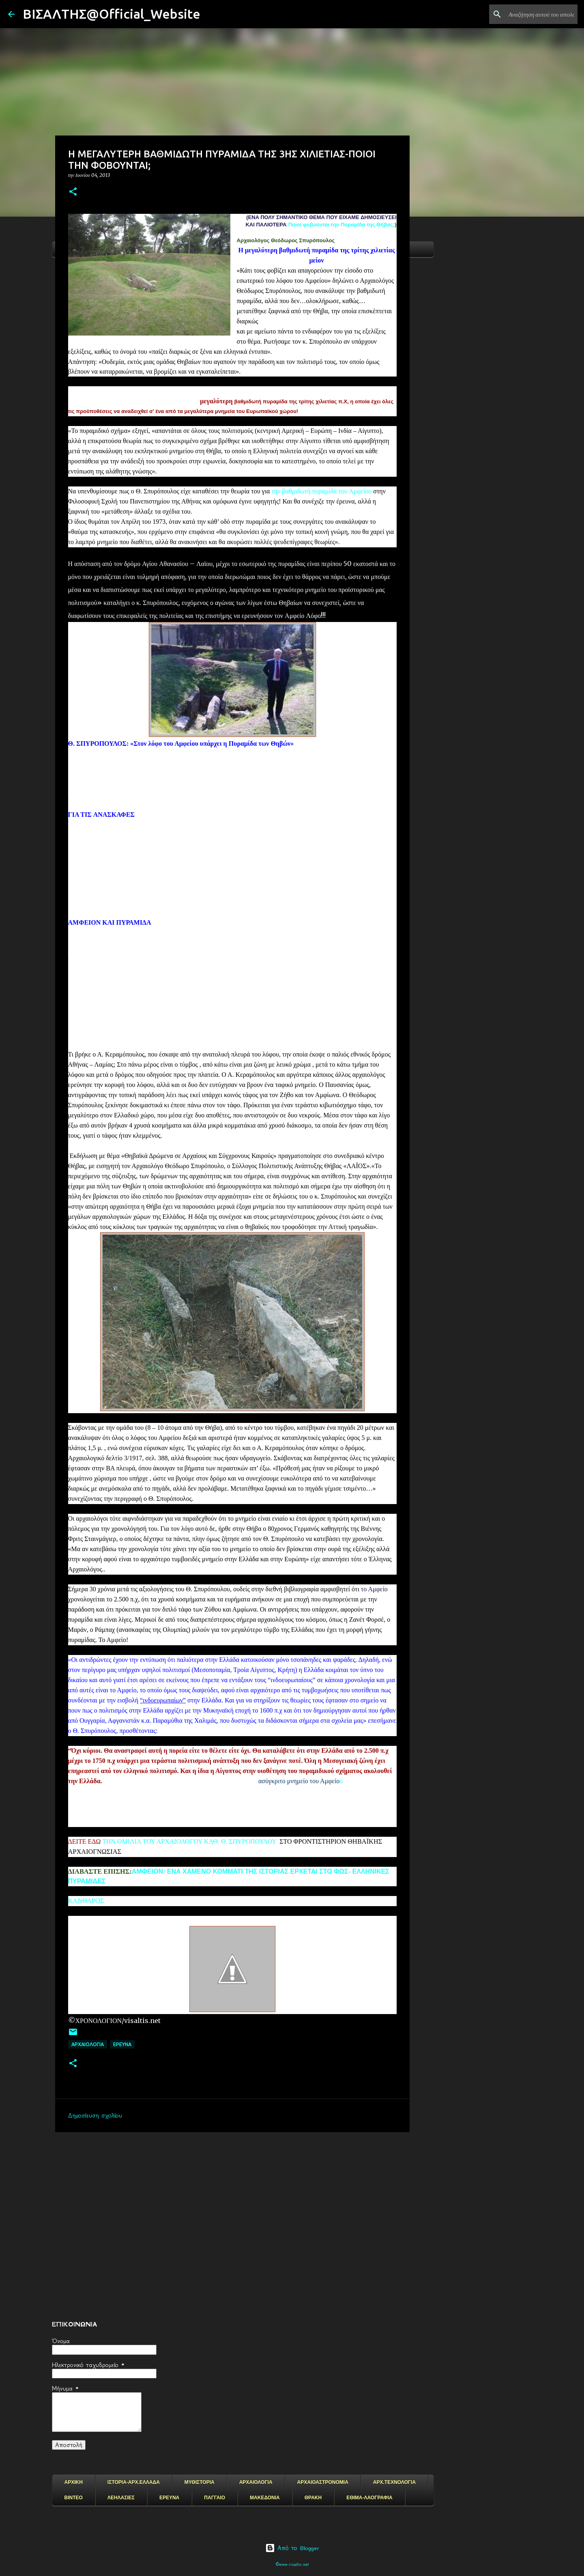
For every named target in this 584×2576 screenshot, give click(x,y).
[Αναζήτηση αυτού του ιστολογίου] (535, 14)
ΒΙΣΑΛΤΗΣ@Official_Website (111, 13)
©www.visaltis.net (292, 2564)
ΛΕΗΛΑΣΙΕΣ (121, 2498)
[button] (73, 192)
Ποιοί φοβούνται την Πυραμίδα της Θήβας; (341, 225)
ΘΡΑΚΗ (313, 2498)
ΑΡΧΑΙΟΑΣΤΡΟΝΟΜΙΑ (322, 2482)
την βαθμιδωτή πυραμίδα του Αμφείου (320, 491)
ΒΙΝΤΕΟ (73, 2498)
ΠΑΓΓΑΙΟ (214, 2498)
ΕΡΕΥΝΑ (169, 2498)
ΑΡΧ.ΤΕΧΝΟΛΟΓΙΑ (394, 2482)
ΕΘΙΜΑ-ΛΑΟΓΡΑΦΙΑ (369, 2498)
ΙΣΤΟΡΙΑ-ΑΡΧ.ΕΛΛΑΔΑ (133, 2482)
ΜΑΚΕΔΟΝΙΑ (265, 2498)
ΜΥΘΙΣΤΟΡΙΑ (200, 2482)
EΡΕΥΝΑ (122, 2044)
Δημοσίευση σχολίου (95, 2115)
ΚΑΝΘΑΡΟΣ (86, 1901)
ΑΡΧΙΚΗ (73, 2482)
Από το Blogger (292, 2548)
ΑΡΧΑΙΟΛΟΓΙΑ (87, 2044)
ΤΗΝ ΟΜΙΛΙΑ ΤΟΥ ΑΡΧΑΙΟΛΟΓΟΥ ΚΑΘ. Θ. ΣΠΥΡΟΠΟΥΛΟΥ (188, 1841)
